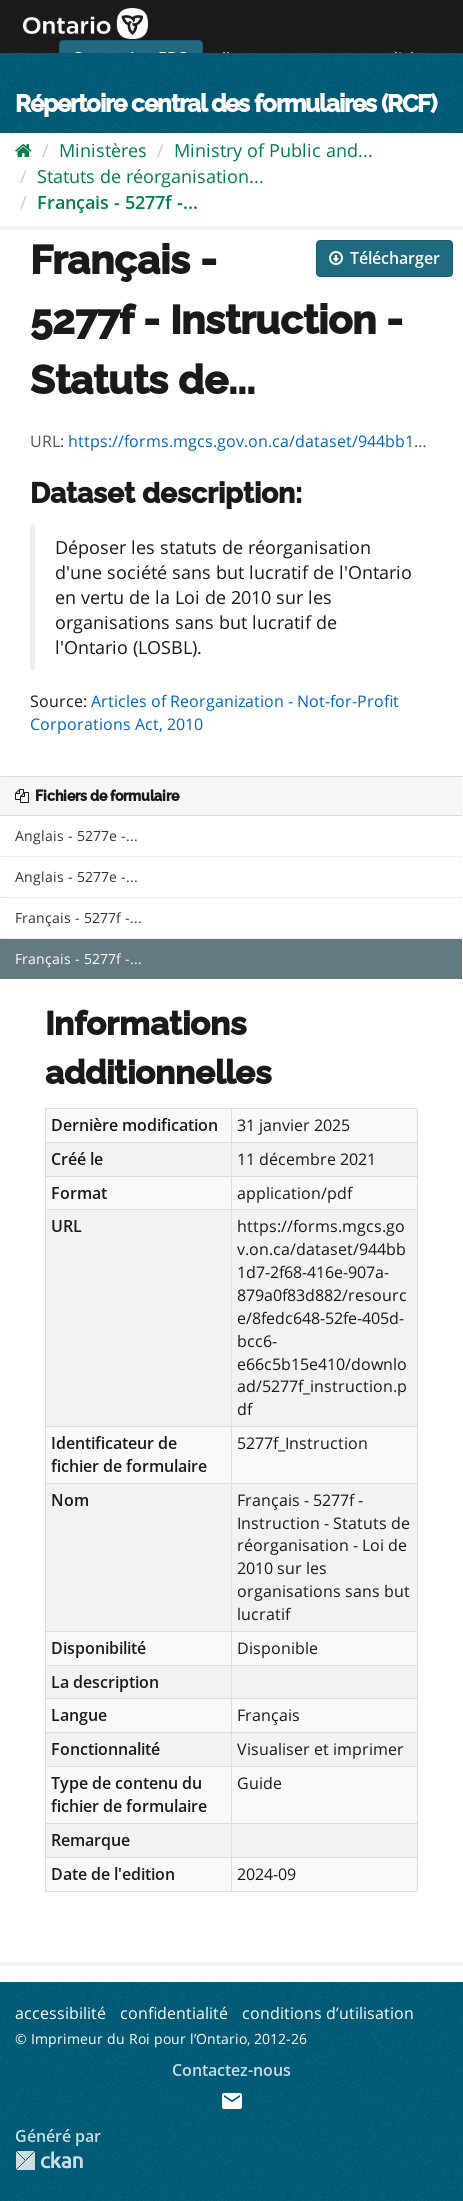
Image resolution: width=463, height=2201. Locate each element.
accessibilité (60, 2013)
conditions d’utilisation (328, 2013)
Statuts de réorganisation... (150, 176)
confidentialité (174, 2013)
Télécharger (384, 258)
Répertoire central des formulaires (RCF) (225, 103)
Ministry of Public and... (273, 150)
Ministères (103, 150)
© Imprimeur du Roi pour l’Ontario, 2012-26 (161, 2038)
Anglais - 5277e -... (76, 835)
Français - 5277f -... (117, 202)
